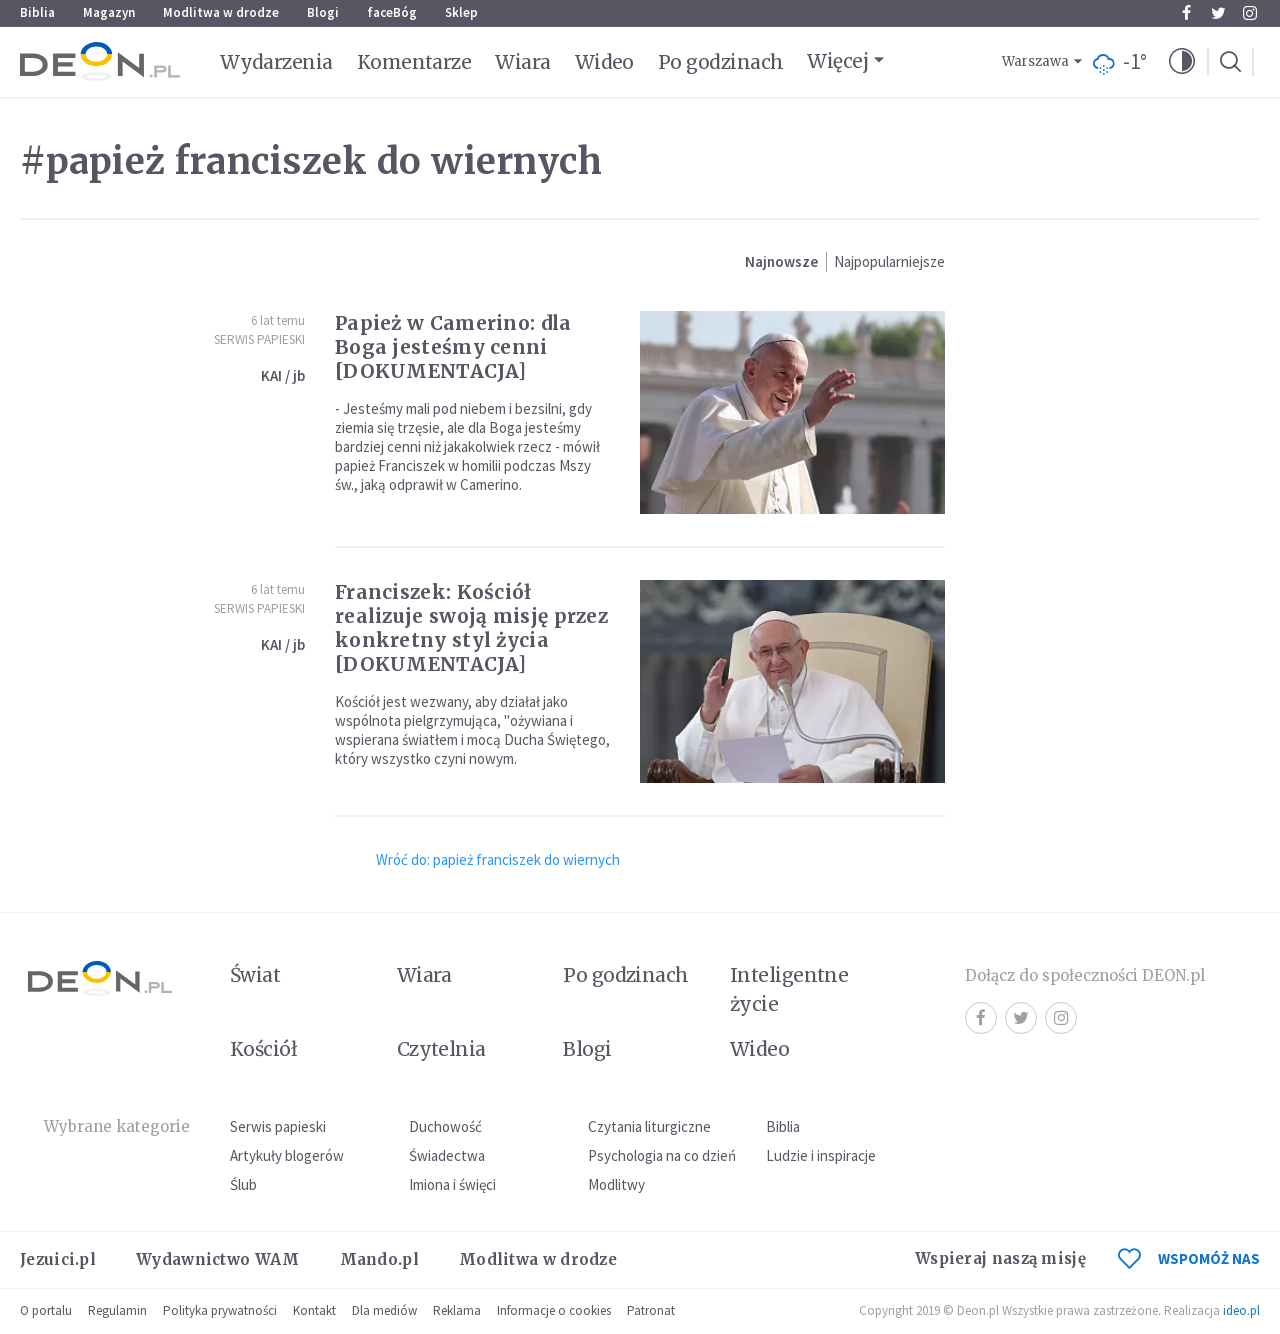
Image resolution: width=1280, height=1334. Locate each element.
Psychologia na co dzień (662, 1155)
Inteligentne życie (789, 989)
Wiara (522, 62)
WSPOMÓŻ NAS (1189, 1258)
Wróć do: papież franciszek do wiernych (498, 859)
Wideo (604, 62)
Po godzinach (721, 62)
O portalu (46, 1310)
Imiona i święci (452, 1184)
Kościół (263, 1049)
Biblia (37, 12)
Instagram (1250, 13)
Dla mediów (384, 1310)
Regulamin (117, 1310)
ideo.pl (1241, 1310)
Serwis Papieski (259, 339)
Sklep (461, 12)
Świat (255, 975)
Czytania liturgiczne (649, 1126)
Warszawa (1035, 61)
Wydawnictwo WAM (218, 1259)
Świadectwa (447, 1155)
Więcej (837, 61)
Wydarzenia (276, 62)
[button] (1182, 62)
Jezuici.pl (58, 1259)
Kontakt (314, 1310)
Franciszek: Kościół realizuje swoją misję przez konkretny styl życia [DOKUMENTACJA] (471, 628)
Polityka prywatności (220, 1310)
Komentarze (414, 62)
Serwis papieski (278, 1126)
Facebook (1186, 13)
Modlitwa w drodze (221, 12)
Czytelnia (441, 1049)
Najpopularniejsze (889, 261)
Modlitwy (616, 1184)
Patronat (651, 1310)
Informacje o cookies (554, 1310)
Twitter (1218, 13)
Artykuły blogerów (287, 1155)
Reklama (457, 1310)
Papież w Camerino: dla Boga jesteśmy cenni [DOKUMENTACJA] (453, 347)
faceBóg (392, 12)
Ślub (243, 1184)
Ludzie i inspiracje (821, 1155)
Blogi (323, 12)
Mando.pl (379, 1259)
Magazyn (109, 12)
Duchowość (445, 1126)
